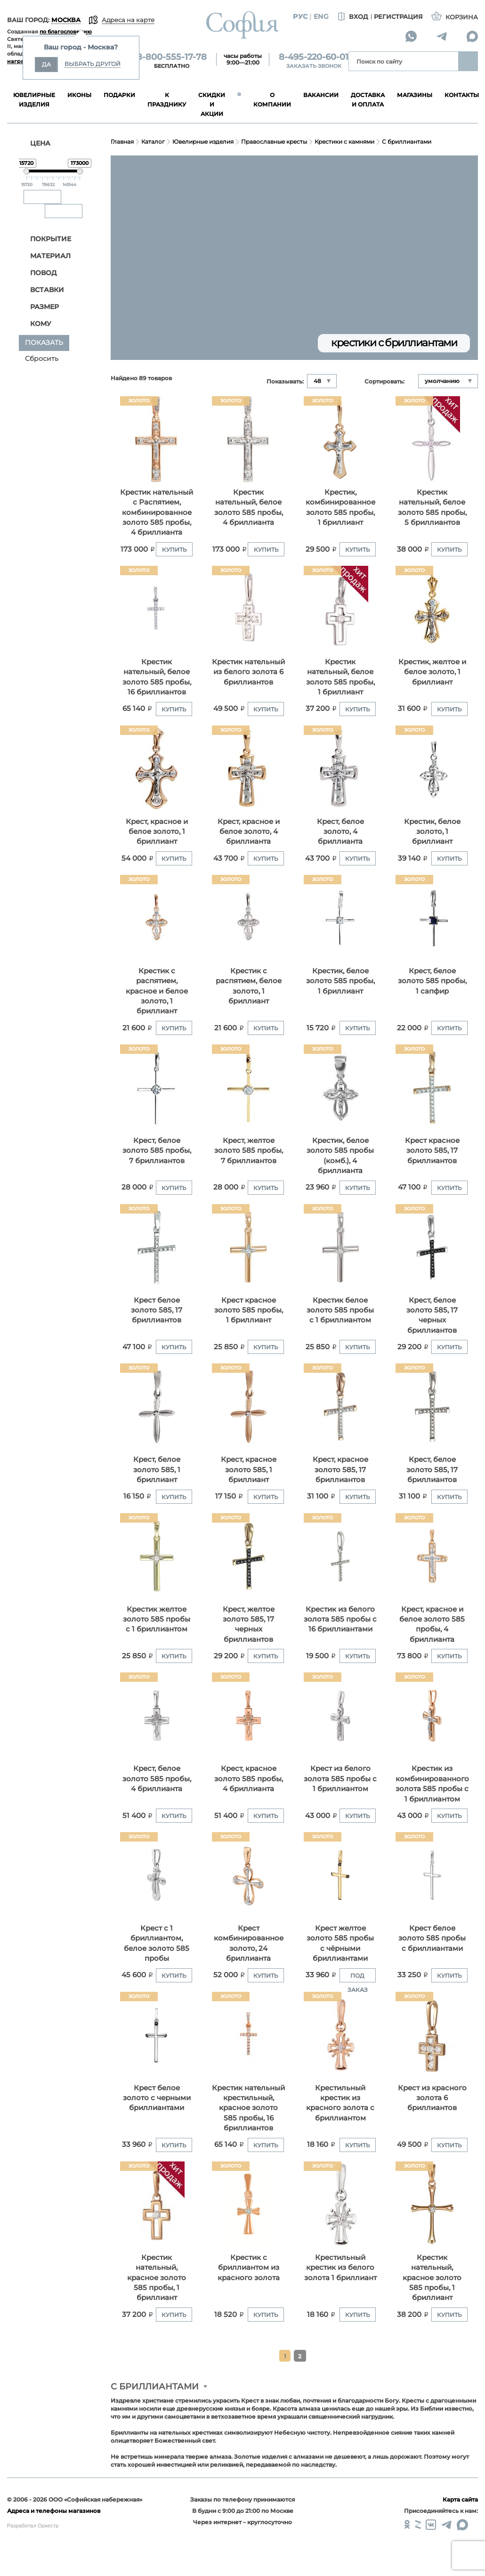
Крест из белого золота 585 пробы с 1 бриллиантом (340, 1778)
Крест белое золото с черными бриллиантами (157, 2097)
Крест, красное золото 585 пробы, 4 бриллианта (248, 1778)
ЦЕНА (34, 143)
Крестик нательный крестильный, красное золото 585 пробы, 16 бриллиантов (248, 2108)
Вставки (42, 289)
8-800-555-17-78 (172, 57)
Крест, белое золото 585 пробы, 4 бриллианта (156, 1778)
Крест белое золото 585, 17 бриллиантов (156, 1310)
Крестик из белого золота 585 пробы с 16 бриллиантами (340, 1619)
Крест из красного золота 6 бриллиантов (432, 2097)
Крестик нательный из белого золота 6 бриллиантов (248, 671)
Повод (38, 273)
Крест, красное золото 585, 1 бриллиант (248, 1469)
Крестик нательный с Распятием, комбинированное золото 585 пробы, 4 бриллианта (156, 512)
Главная (122, 141)
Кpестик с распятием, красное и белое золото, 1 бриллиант (157, 991)
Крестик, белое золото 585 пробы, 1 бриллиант (340, 980)
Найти (468, 61)
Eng (321, 16)
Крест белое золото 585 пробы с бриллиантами (432, 1938)
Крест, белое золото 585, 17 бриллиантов (432, 1469)
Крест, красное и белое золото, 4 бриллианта (249, 831)
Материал (45, 256)
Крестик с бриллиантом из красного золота (249, 2267)
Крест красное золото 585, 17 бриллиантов (432, 1150)
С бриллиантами (406, 141)
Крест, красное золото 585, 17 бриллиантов (340, 1469)
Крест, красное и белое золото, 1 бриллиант (157, 831)
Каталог (153, 141)
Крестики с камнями (344, 141)
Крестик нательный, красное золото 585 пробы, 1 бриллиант (156, 2277)
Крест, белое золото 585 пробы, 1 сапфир (432, 980)
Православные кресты (274, 141)
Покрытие (46, 239)
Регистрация (398, 16)
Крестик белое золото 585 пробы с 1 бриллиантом (340, 1310)
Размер (39, 306)
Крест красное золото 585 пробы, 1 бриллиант (248, 1310)
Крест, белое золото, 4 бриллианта (340, 831)
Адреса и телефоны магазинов (53, 2510)
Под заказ (358, 1977)
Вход (352, 17)
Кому (36, 323)
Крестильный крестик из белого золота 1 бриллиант (340, 2267)
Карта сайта (460, 2499)
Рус (300, 16)
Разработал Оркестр (32, 2525)
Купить (174, 549)
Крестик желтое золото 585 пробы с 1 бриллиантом (156, 1619)
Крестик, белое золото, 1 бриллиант (432, 831)
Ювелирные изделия (203, 141)
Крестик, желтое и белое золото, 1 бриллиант (432, 671)
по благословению (66, 31)
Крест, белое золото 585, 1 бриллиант (156, 1469)
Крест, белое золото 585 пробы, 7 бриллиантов (156, 1150)
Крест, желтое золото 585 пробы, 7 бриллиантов (248, 1150)
